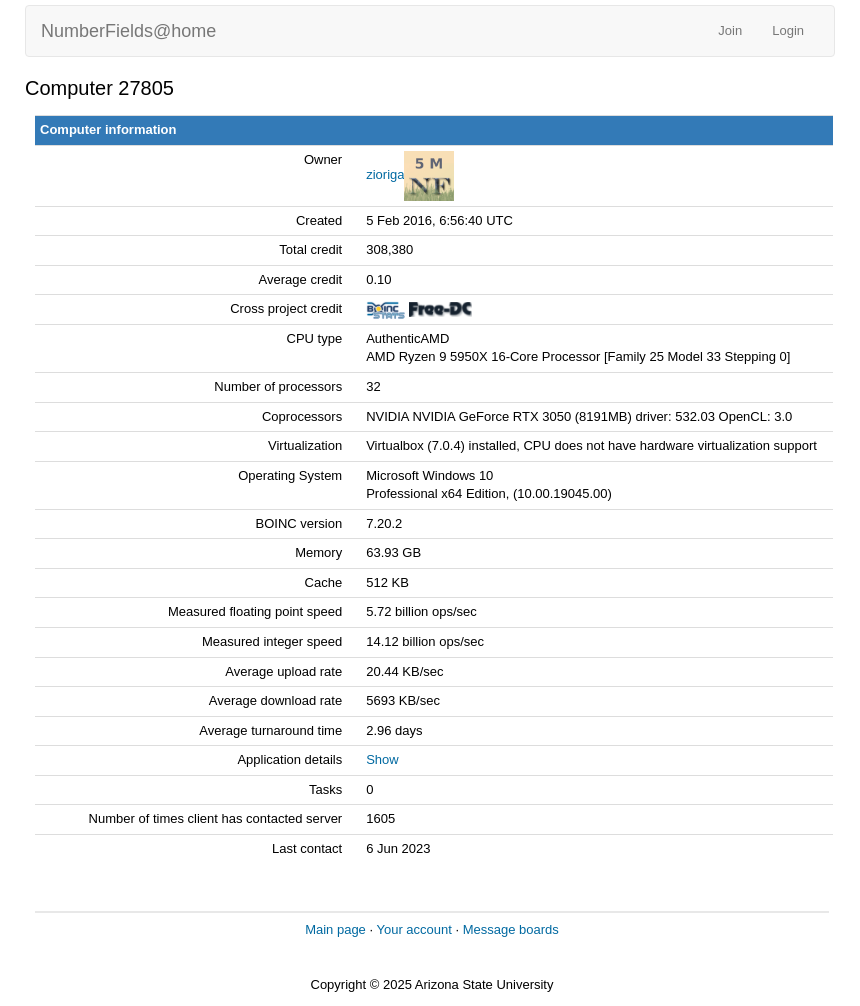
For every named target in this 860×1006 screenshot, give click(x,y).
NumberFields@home (128, 31)
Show (382, 759)
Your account (413, 929)
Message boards (511, 929)
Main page (335, 929)
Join (730, 30)
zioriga (385, 174)
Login (788, 30)
